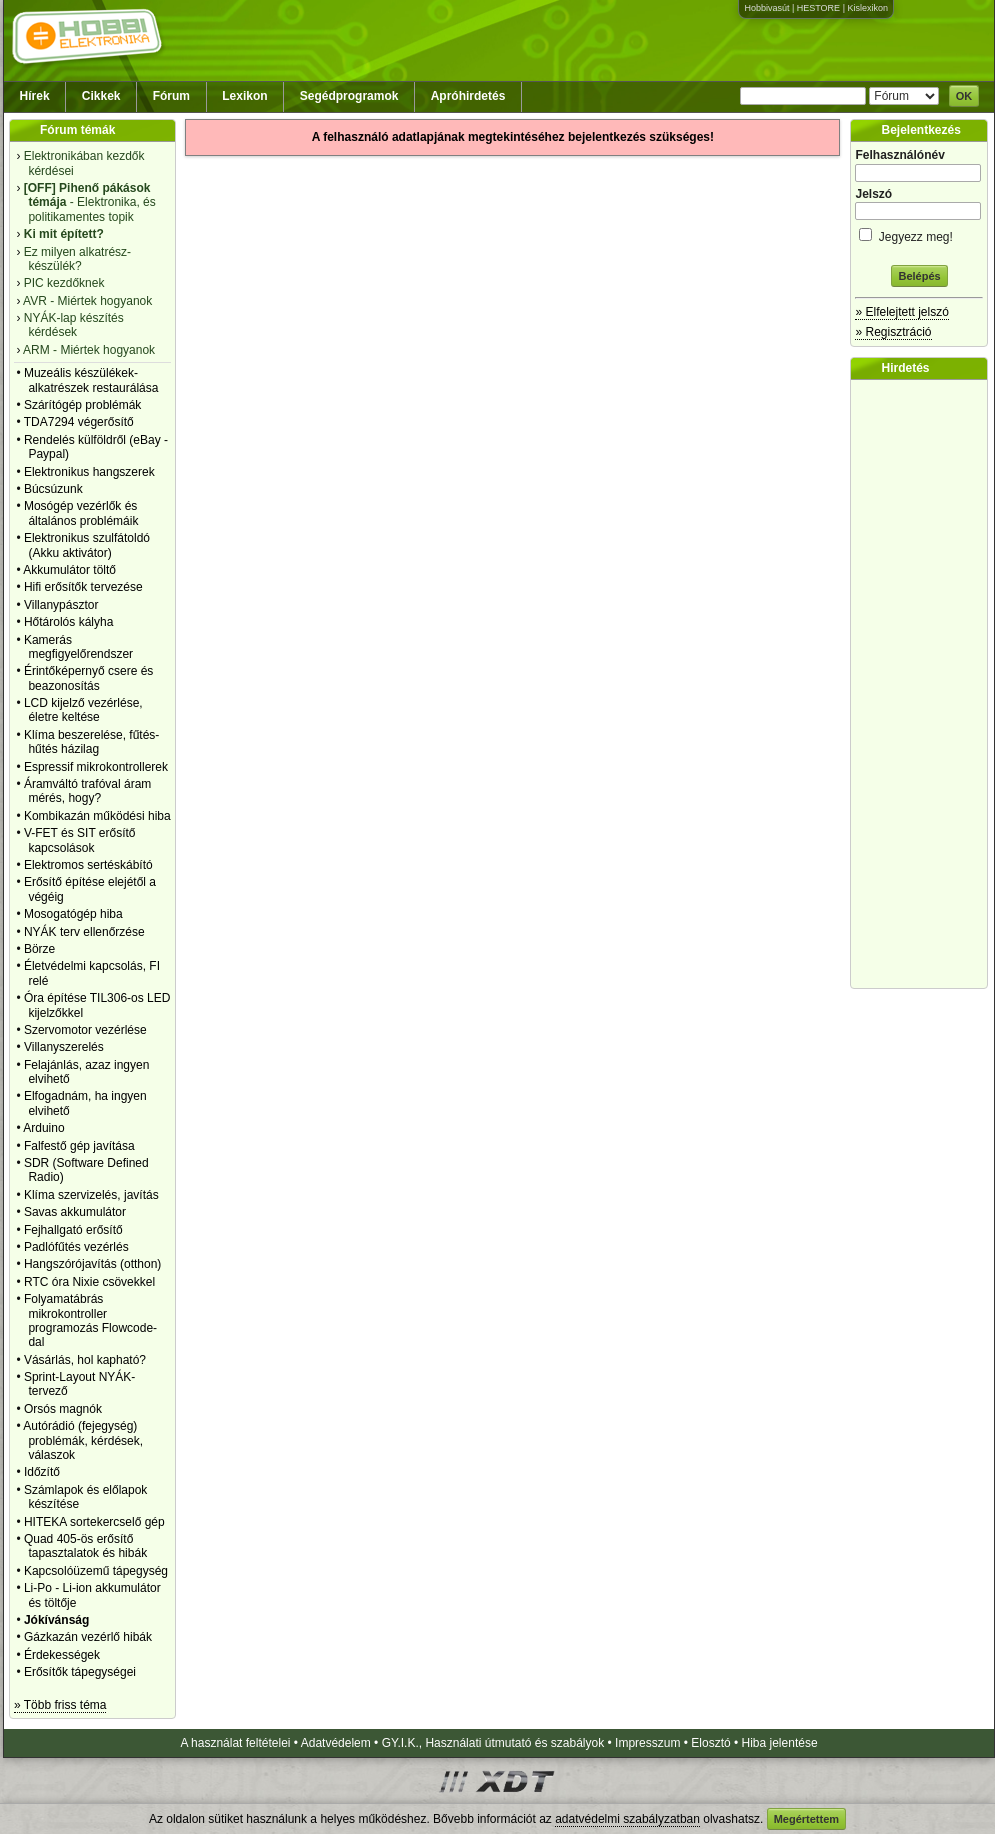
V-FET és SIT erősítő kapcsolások (80, 840)
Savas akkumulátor (75, 1212)
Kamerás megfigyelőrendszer (78, 647)
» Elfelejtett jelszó (901, 312)
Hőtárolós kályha (68, 622)
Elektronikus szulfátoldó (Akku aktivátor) (87, 545)
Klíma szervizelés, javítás (91, 1195)
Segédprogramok (349, 96)
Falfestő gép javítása (79, 1146)
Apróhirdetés (468, 96)
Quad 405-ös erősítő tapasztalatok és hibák (85, 1546)
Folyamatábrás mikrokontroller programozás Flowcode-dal (90, 1320)
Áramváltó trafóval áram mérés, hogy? (87, 791)
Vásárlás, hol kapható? (85, 1360)
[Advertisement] (924, 684)
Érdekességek (62, 1655)
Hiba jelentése (780, 1743)
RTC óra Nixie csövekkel (89, 1282)
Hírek (35, 96)
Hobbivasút (766, 8)
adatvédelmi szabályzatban (627, 1819)
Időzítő (42, 1472)
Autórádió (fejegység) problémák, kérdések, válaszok (83, 1440)
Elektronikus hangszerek (89, 472)
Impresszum (647, 1743)
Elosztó (710, 1743)
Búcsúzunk (53, 489)
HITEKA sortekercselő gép (94, 1522)
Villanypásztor (61, 605)
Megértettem (806, 1819)
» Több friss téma (60, 1705)
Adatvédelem (336, 1743)
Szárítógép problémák (82, 405)
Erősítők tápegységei (80, 1672)
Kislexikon (867, 8)
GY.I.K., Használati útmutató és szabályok (493, 1743)
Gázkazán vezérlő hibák (88, 1637)
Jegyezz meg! (919, 233)
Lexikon (244, 96)
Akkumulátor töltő (69, 570)
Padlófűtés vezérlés (76, 1247)
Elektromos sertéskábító (88, 865)
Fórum (171, 96)
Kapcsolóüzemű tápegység (96, 1571)
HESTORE (818, 8)
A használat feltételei (235, 1743)
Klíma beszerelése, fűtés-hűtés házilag (91, 742)
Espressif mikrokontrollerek (96, 767)
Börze (39, 949)
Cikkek (101, 96)
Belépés (919, 276)
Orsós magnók (63, 1409)
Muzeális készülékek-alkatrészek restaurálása (91, 380)
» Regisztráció (893, 332)
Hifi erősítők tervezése (83, 587)
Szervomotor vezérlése (85, 1030)
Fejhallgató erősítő (73, 1230)
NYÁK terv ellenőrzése (84, 932)
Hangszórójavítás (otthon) (92, 1264)
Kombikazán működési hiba (97, 816)
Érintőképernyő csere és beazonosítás (88, 678)
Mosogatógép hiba (73, 914)
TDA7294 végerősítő (79, 422)
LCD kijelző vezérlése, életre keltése (83, 710)
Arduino (43, 1128)
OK (964, 96)
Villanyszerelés (64, 1047)
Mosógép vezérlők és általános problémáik (81, 513)
